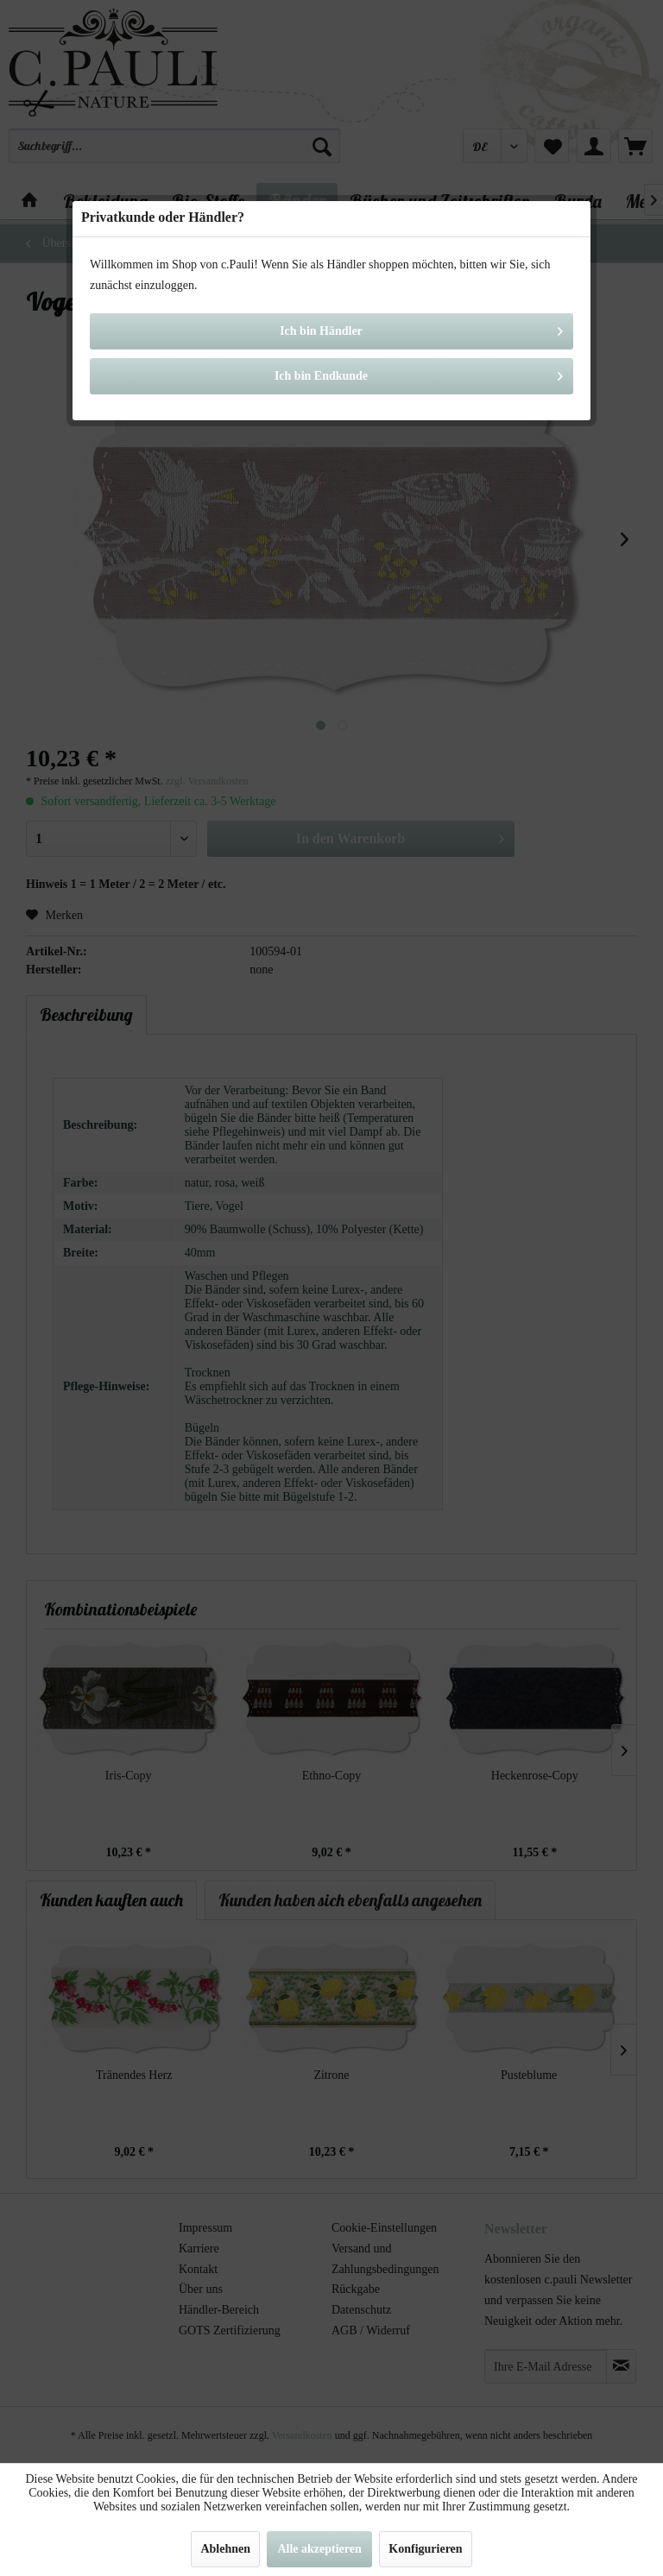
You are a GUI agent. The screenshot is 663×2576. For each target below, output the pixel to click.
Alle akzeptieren (319, 2548)
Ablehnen (225, 2548)
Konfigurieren (425, 2548)
